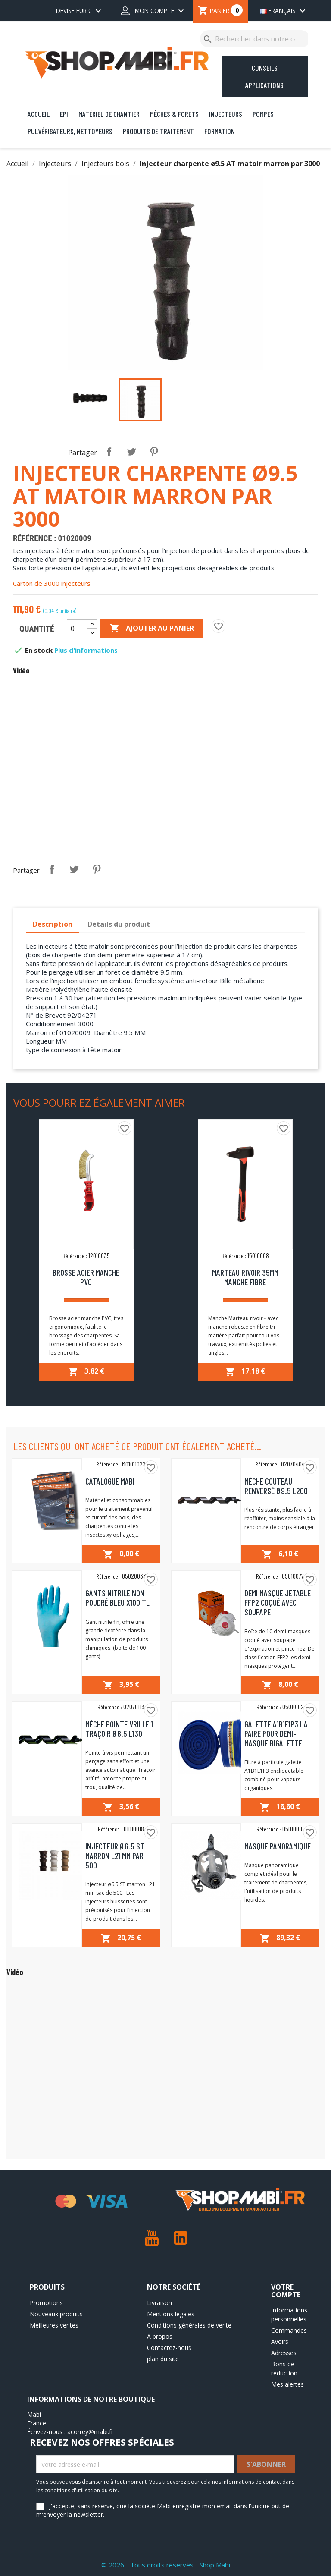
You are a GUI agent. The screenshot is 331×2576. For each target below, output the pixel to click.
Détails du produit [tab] (118, 924)
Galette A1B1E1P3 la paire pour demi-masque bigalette (276, 1733)
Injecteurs (225, 114)
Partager (109, 451)
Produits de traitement (158, 131)
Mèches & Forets (174, 114)
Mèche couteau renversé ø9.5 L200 (276, 1486)
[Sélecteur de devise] (79, 11)
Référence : (34, 538)
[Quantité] (77, 628)
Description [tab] (52, 924)
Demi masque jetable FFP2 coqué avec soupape (277, 1602)
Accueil (39, 114)
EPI (64, 114)
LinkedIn (180, 2237)
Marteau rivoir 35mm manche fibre (245, 1277)
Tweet (131, 451)
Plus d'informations (86, 650)
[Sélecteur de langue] (281, 11)
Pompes (263, 114)
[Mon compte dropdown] (153, 11)
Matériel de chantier (109, 114)
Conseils (265, 67)
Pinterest (153, 451)
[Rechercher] (255, 38)
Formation (219, 131)
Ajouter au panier (151, 628)
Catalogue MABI (109, 1481)
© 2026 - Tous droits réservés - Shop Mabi (165, 2564)
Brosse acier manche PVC (86, 1277)
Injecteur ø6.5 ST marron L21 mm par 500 (114, 1855)
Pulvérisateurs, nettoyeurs (70, 131)
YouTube (151, 2237)
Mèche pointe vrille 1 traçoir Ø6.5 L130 (119, 1729)
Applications (264, 85)
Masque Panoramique (277, 1846)
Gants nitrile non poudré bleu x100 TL (117, 1597)
